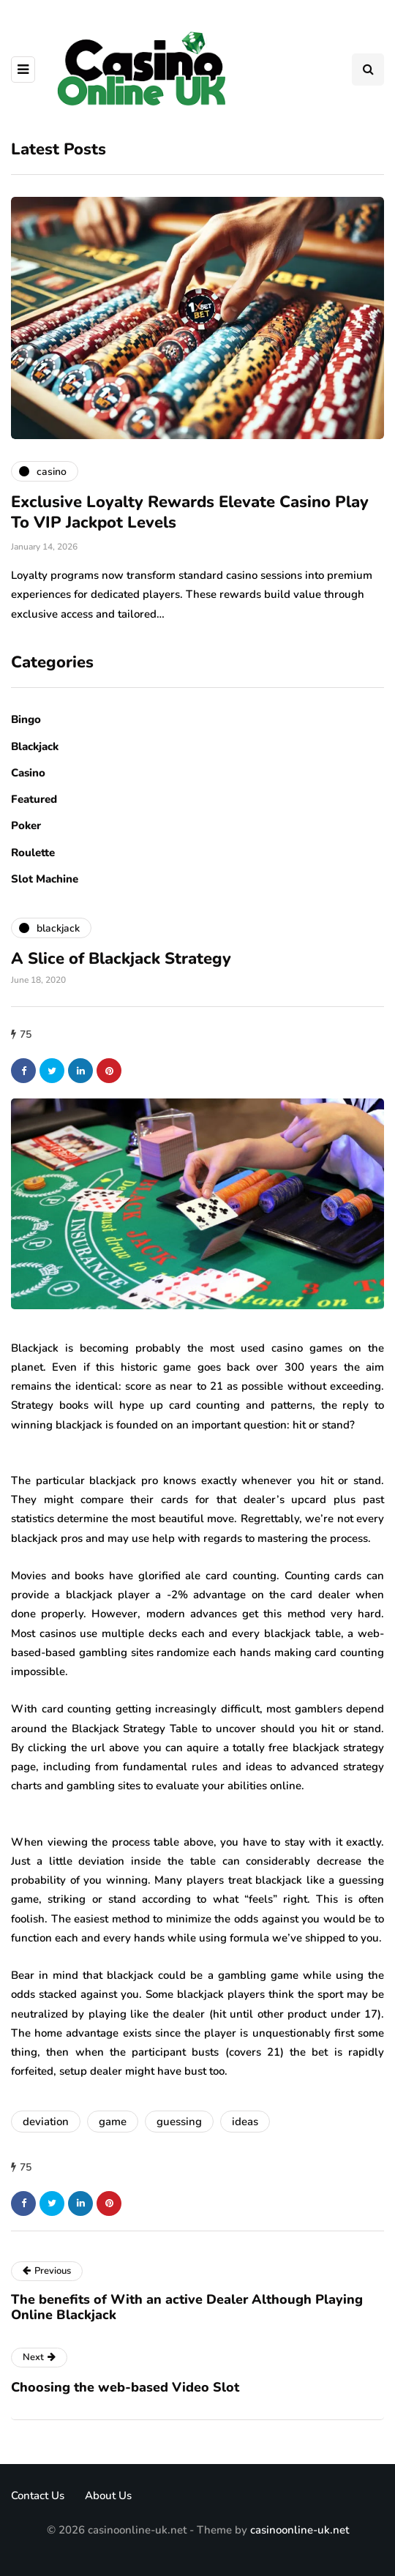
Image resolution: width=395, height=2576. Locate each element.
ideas (245, 2121)
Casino (28, 772)
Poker (26, 825)
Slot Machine (44, 879)
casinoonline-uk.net (299, 2530)
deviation (46, 2121)
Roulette (33, 852)
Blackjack (35, 746)
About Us (108, 2495)
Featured (34, 799)
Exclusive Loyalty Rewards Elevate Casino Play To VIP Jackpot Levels (190, 512)
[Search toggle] (368, 69)
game (113, 2121)
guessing (179, 2121)
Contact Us (37, 2495)
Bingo (26, 719)
